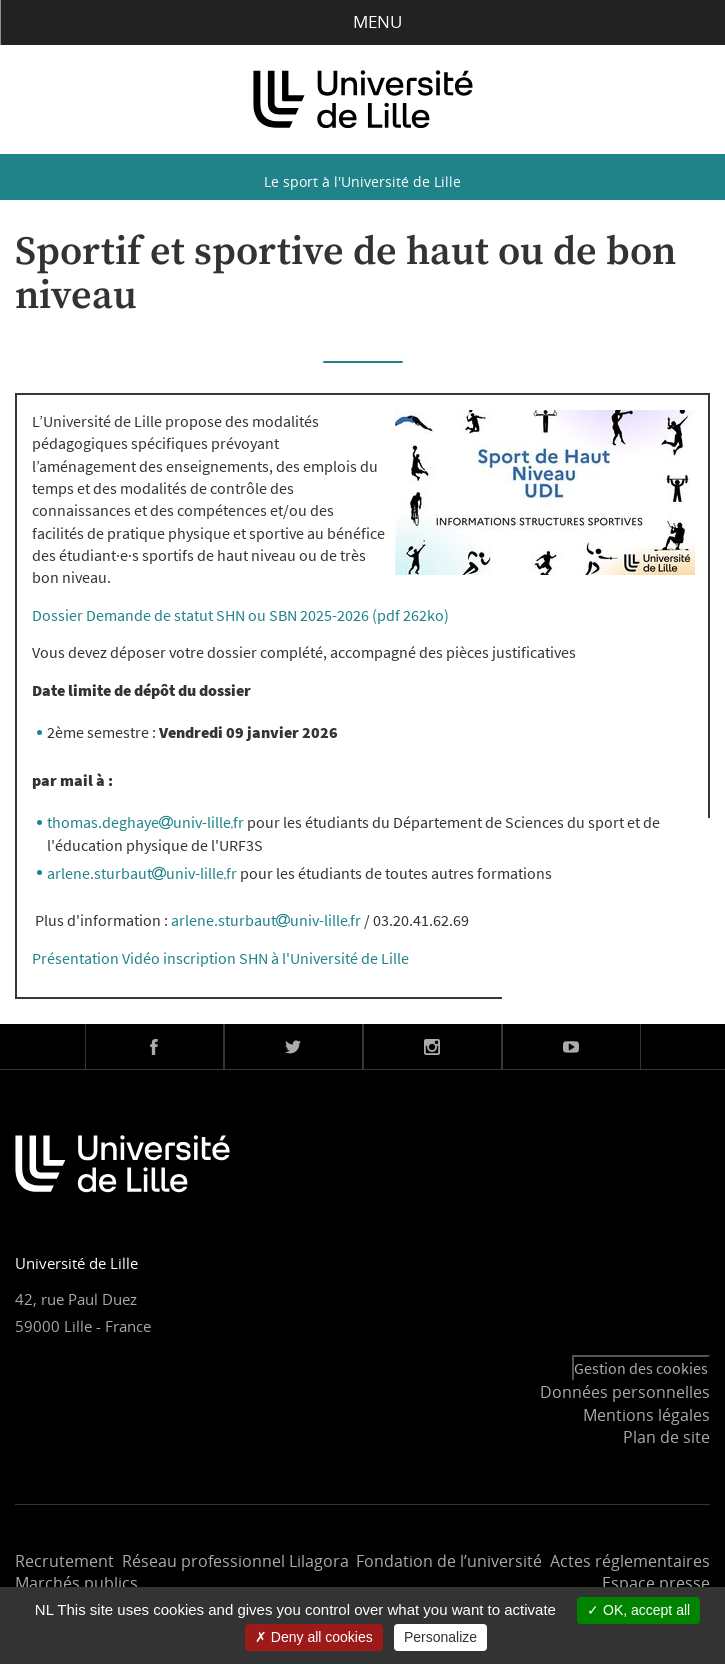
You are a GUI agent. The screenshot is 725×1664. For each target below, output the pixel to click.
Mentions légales (646, 1415)
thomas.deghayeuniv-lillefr (145, 822)
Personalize (440, 1637)
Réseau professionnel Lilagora (235, 1561)
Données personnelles (625, 1392)
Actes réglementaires (630, 1561)
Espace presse (656, 1583)
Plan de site (666, 1437)
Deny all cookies (314, 1637)
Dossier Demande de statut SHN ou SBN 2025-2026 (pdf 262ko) (240, 615)
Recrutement (64, 1561)
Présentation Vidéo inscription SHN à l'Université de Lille (220, 958)
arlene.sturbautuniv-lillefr (142, 873)
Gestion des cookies (641, 1368)
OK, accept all (638, 1610)
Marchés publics (76, 1583)
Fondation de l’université (449, 1561)
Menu (362, 21)
